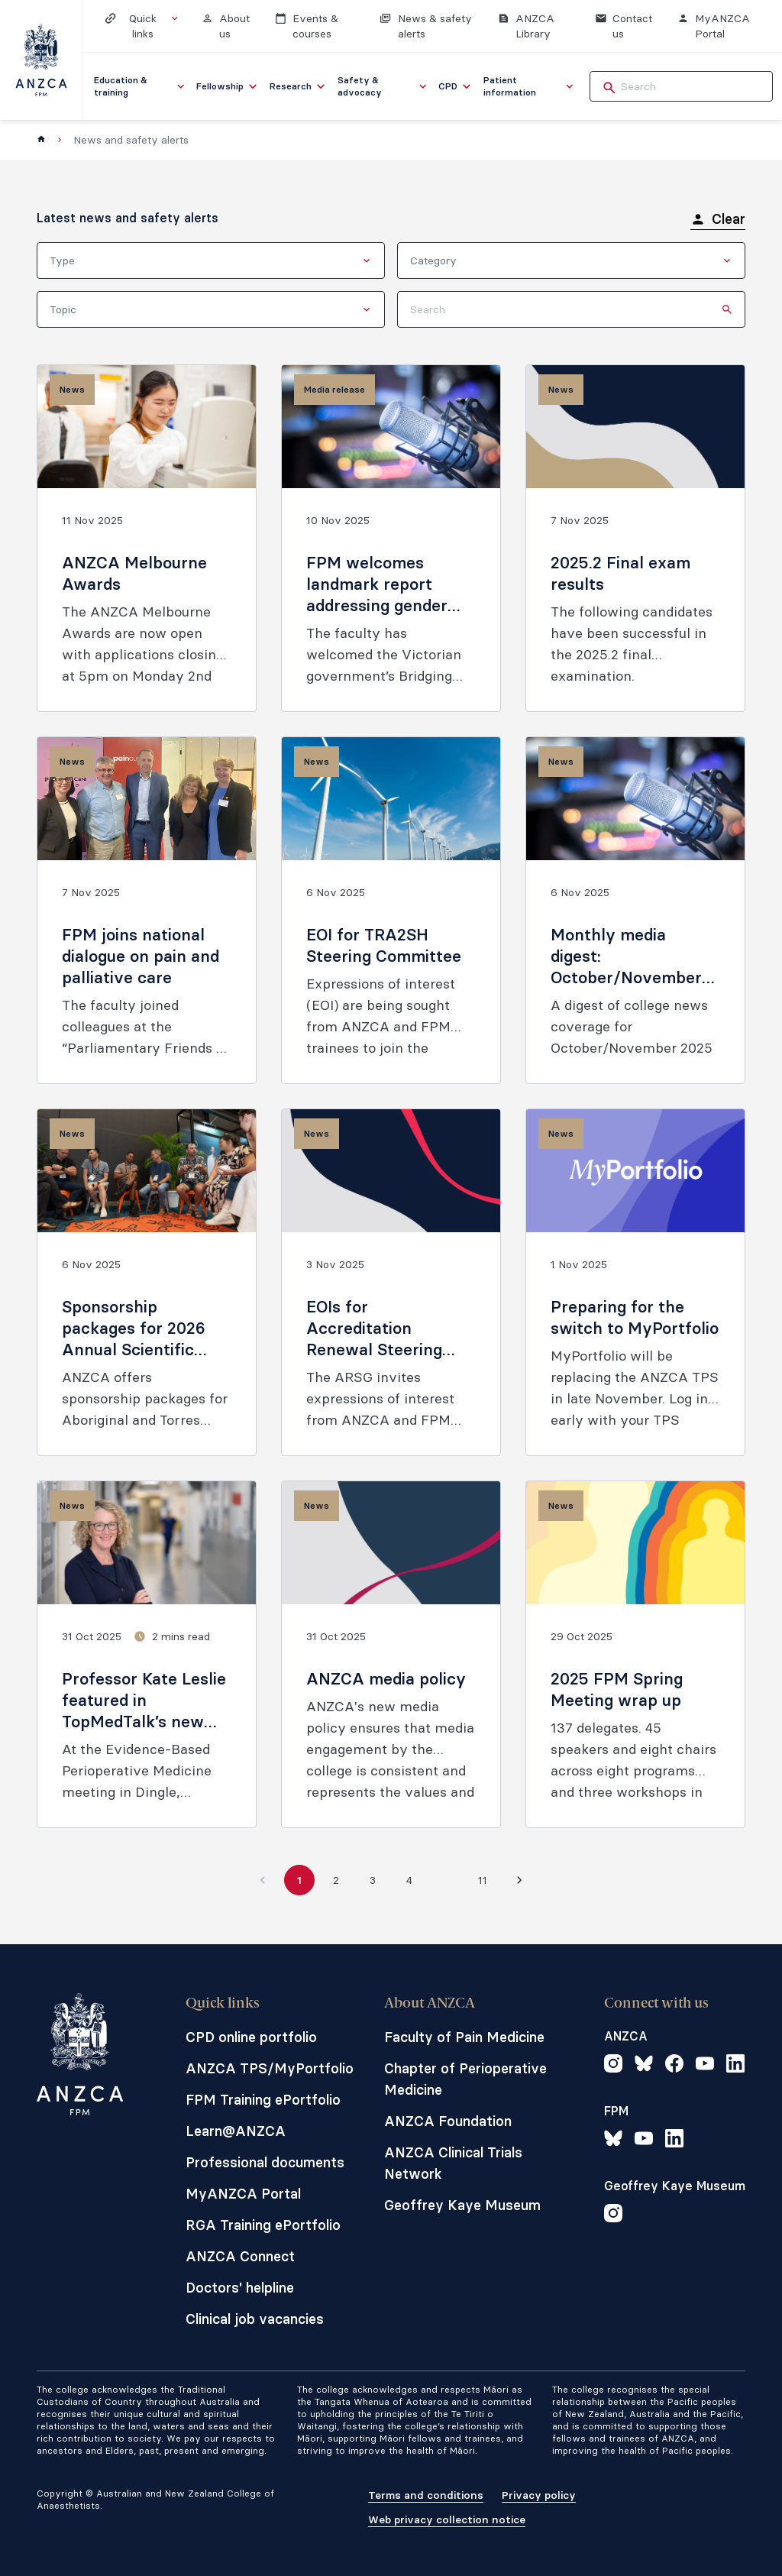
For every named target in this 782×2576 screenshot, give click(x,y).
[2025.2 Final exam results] (635, 538)
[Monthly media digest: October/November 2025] (635, 910)
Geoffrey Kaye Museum (462, 2205)
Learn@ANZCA (236, 2131)
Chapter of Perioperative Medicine (465, 2079)
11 (482, 1880)
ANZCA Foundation (448, 2121)
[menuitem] (140, 86)
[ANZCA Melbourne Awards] (147, 538)
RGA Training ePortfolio (263, 2225)
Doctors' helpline (240, 2287)
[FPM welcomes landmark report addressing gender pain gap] (391, 538)
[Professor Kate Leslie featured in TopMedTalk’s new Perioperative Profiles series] (147, 1654)
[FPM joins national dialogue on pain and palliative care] (147, 910)
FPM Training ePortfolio (263, 2099)
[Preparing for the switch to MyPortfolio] (635, 1282)
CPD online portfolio (251, 2037)
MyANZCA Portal (243, 2193)
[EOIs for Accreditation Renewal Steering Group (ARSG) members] (391, 1282)
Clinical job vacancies (255, 2319)
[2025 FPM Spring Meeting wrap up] (635, 1654)
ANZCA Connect (240, 2256)
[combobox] (211, 260)
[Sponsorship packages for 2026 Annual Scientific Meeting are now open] (147, 1282)
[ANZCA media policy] (391, 1654)
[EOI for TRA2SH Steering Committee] (391, 910)
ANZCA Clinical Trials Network (453, 2163)
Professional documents (265, 2162)
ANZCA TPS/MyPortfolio (270, 2068)
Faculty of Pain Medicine (464, 2037)
